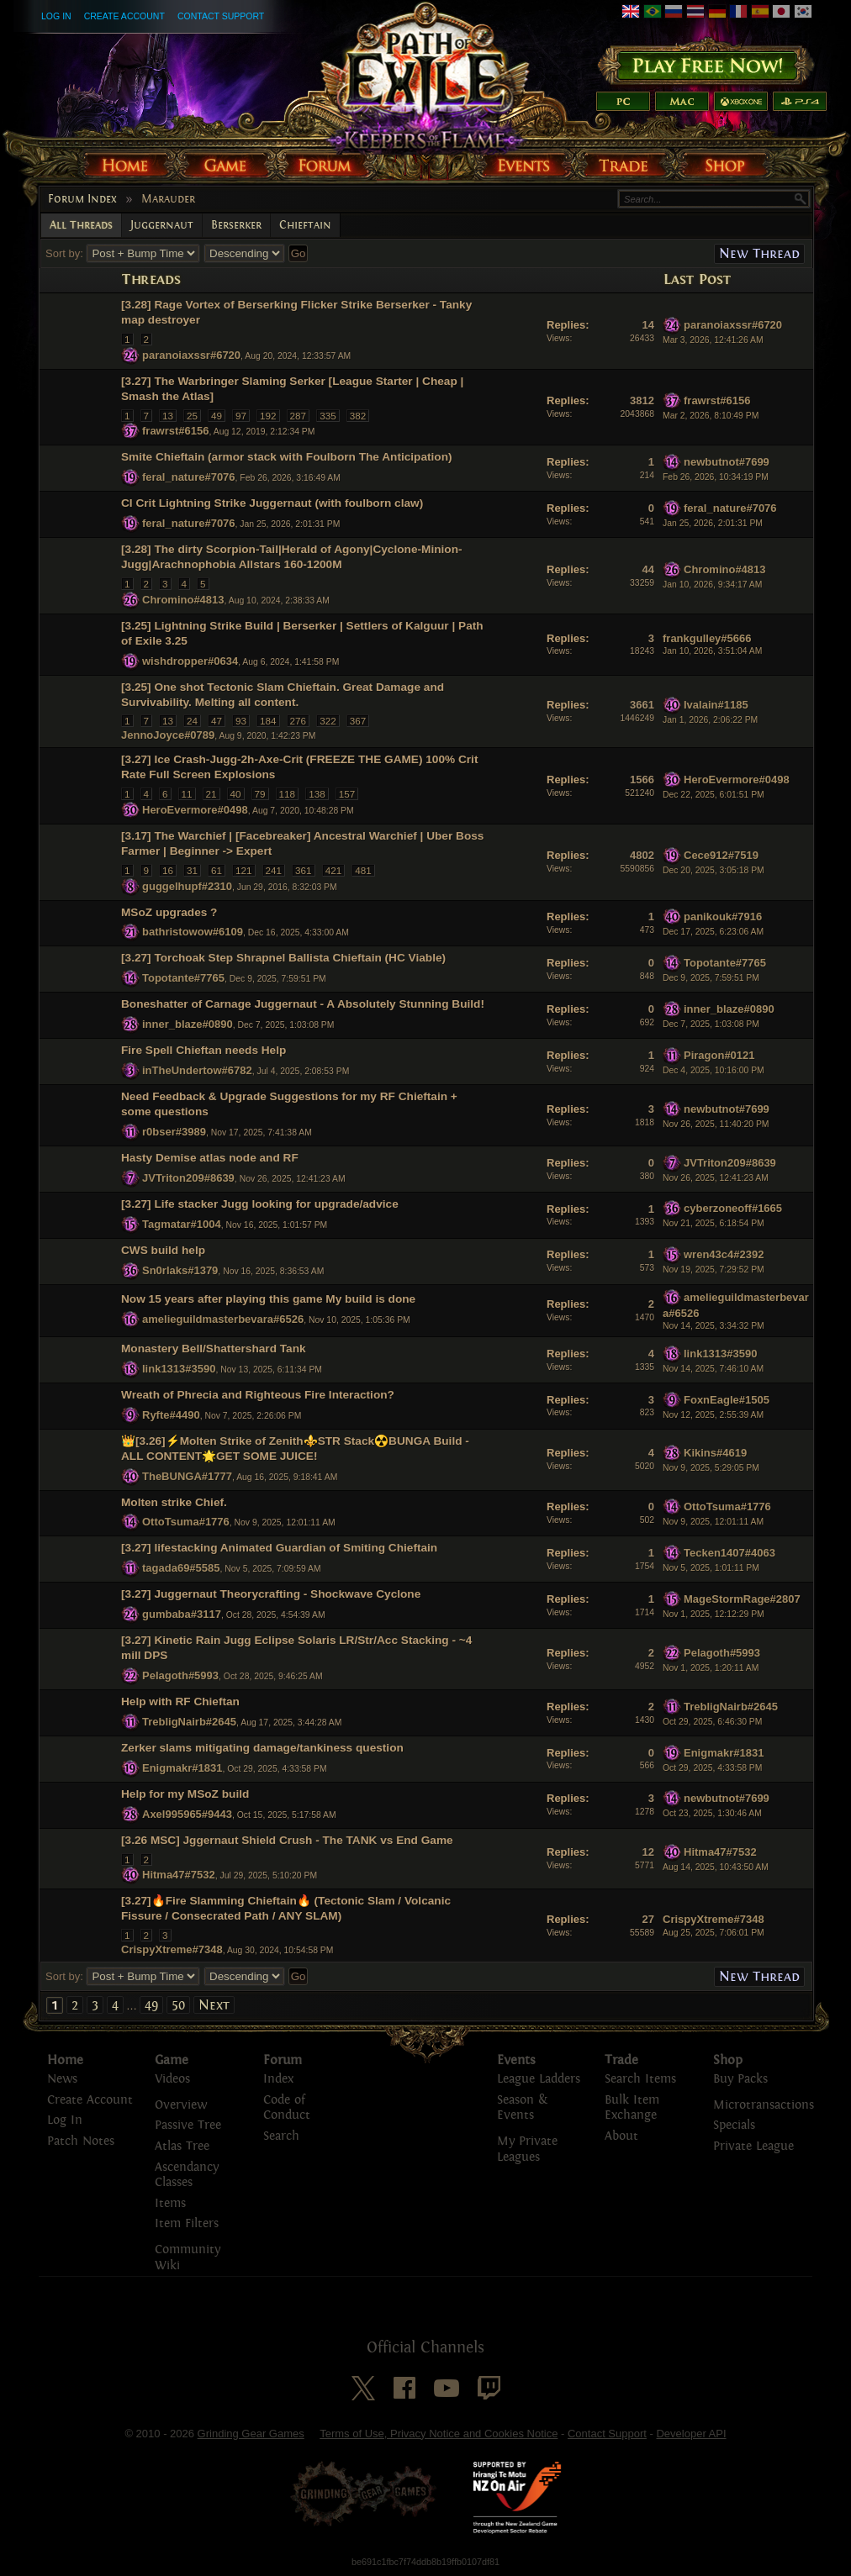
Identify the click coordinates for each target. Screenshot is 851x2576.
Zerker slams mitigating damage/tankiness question (262, 1747)
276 (298, 720)
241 (274, 870)
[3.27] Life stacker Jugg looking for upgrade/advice (260, 1204)
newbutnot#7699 (726, 462)
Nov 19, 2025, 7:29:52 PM (713, 1269)
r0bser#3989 (174, 1131)
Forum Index (82, 199)
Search (281, 2136)
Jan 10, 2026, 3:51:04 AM (712, 651)
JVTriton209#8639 (188, 1178)
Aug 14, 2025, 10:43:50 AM (716, 1867)
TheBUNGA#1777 (187, 1475)
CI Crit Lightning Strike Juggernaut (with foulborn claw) (272, 503)
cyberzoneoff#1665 (733, 1208)
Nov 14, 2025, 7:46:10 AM (713, 1368)
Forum (282, 2060)
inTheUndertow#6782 (197, 1070)
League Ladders (538, 2079)
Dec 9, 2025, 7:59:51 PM (711, 977)
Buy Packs (740, 2079)
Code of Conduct (286, 2108)
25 (192, 415)
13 (167, 415)
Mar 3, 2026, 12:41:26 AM (713, 340)
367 (358, 720)
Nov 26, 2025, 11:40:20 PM (716, 1124)
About (621, 2136)
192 (268, 415)
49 (216, 415)
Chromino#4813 (183, 599)
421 (333, 870)
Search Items (640, 2079)
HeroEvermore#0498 (195, 809)
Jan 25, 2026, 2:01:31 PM (713, 523)
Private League (753, 2146)
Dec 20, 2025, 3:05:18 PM (713, 870)
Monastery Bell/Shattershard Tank (213, 1348)
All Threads (81, 225)
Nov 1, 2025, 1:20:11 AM (710, 1668)
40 (235, 793)
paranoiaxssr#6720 (191, 355)
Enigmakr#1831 (182, 1768)
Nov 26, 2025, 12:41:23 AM (716, 1178)
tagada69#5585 (181, 1568)
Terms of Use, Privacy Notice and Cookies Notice (439, 2433)
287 (298, 415)
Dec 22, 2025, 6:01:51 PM (713, 794)
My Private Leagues (527, 2149)
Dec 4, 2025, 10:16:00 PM (713, 1070)
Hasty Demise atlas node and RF (210, 1157)
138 (317, 793)
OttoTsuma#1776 (186, 1521)
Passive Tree (188, 2125)
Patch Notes (80, 2141)
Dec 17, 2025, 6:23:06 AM (713, 931)
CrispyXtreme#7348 (172, 1949)
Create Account (124, 16)
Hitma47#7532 (178, 1874)
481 (363, 870)
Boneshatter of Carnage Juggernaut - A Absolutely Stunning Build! (302, 1004)
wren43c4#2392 (724, 1254)
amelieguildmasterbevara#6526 (223, 1319)
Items (170, 2203)
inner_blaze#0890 (187, 1024)
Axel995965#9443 (187, 1814)
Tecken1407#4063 (729, 1552)
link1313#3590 (178, 1368)
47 (216, 720)
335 (328, 415)
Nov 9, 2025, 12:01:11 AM (713, 1521)
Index (278, 2079)
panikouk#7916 (723, 916)
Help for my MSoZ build (185, 1794)
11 (187, 793)
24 (192, 720)
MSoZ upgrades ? (169, 912)
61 (216, 870)
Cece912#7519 (721, 855)
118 (287, 793)
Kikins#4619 (715, 1452)
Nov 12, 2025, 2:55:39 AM (713, 1415)
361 (303, 870)
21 (211, 793)
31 (192, 870)
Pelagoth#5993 (180, 1675)
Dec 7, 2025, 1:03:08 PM (711, 1024)
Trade (621, 2060)
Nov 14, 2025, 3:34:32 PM (713, 1325)
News (62, 2079)
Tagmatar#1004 (181, 1224)
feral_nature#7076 (188, 477)
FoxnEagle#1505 (726, 1399)
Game (171, 2060)
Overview (181, 2105)
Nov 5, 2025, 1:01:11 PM (711, 1567)
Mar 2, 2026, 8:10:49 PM (710, 415)
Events (516, 2060)
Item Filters (187, 2223)
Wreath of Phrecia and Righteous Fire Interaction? (257, 1394)
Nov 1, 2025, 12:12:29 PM (713, 1614)
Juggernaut (161, 225)
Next (214, 2005)
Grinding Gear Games (251, 2433)
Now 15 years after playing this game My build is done (268, 1299)
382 (358, 415)
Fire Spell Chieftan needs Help (203, 1050)
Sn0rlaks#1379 (180, 1269)
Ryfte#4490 (171, 1415)
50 (178, 2005)
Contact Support (220, 16)
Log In (56, 16)
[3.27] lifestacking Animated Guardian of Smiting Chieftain (279, 1547)
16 (167, 870)
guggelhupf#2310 (187, 885)
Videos (172, 2079)
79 (260, 793)
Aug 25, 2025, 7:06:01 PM (713, 1932)
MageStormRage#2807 (742, 1599)
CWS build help (163, 1250)
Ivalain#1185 (716, 704)
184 (268, 720)
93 (240, 720)
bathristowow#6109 (192, 931)
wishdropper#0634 (190, 661)
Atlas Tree (182, 2146)
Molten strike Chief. (174, 1502)
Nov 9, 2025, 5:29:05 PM (711, 1467)
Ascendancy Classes (187, 2175)
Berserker (236, 225)
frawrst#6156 (175, 430)
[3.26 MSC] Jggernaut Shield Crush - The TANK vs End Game (287, 1840)
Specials (734, 2125)
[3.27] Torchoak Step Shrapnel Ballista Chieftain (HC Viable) (283, 957)
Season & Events (522, 2108)
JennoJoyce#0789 (167, 735)
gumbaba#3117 (181, 1614)
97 (240, 415)
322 (328, 720)
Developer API (691, 2433)
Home (65, 2060)
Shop (728, 2060)
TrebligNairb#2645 (189, 1721)
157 (347, 793)
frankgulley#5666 (707, 638)
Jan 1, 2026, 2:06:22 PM (710, 719)
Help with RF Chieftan (180, 1701)
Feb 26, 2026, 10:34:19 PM (716, 477)
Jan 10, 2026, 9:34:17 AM (712, 584)
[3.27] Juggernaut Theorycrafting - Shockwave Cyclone (270, 1594)
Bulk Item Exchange (632, 2108)
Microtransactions (763, 2105)
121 (243, 870)
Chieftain (305, 225)
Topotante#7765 (183, 978)
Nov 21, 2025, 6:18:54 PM (713, 1223)
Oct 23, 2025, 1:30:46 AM (712, 1813)
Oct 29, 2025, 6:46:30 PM (712, 1721)
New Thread (759, 253)
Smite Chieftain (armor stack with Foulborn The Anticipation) (286, 456)
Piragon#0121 (719, 1055)
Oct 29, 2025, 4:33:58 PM (712, 1768)
